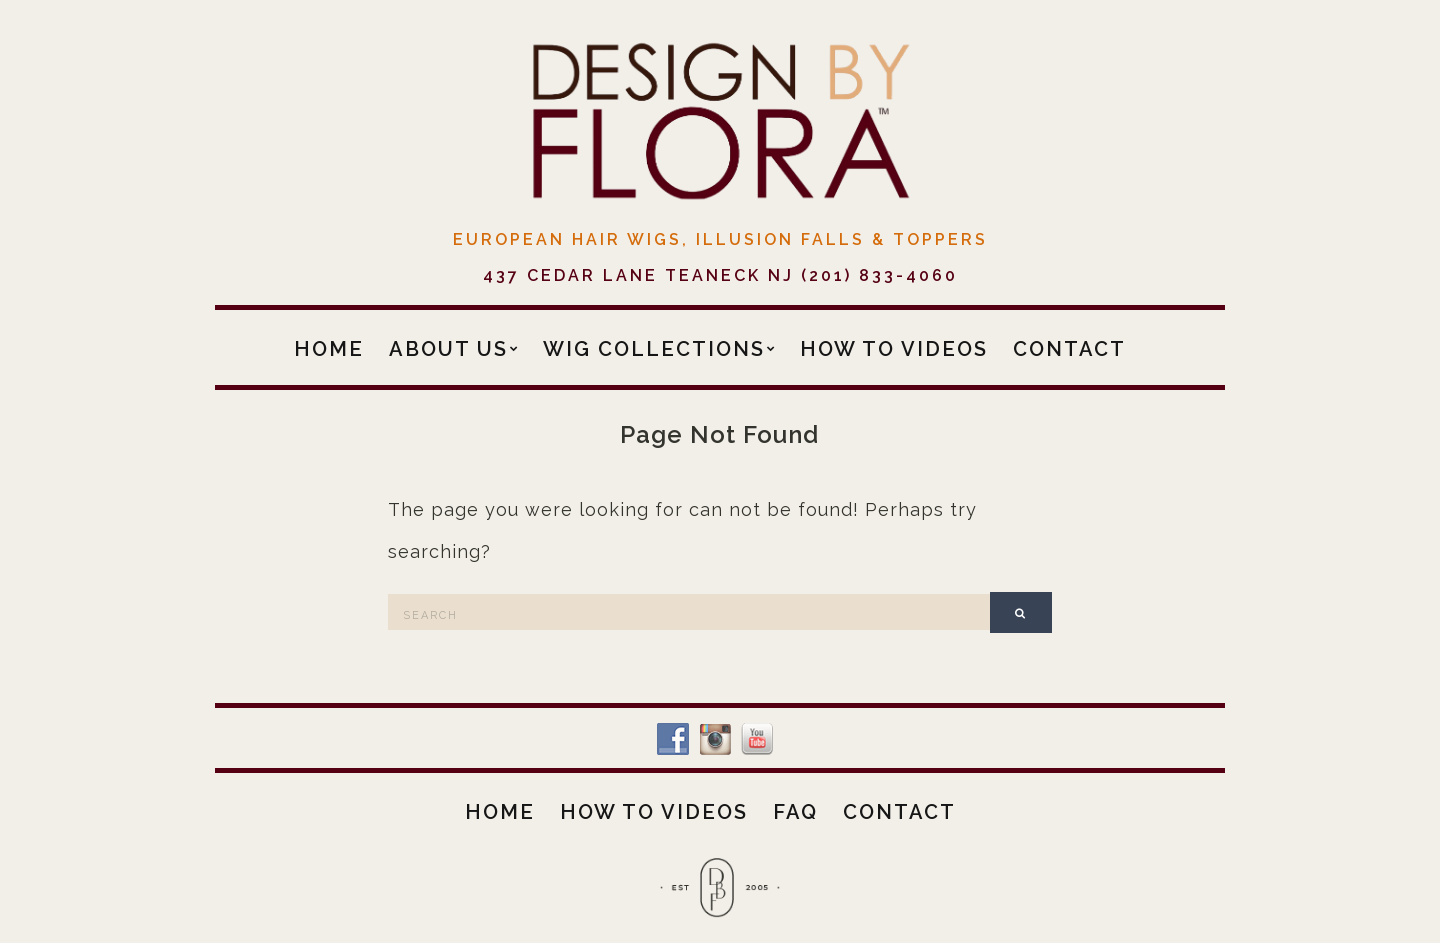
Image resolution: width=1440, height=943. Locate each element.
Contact (1069, 349)
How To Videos (894, 349)
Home (329, 349)
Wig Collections (654, 349)
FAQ (795, 812)
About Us (448, 349)
